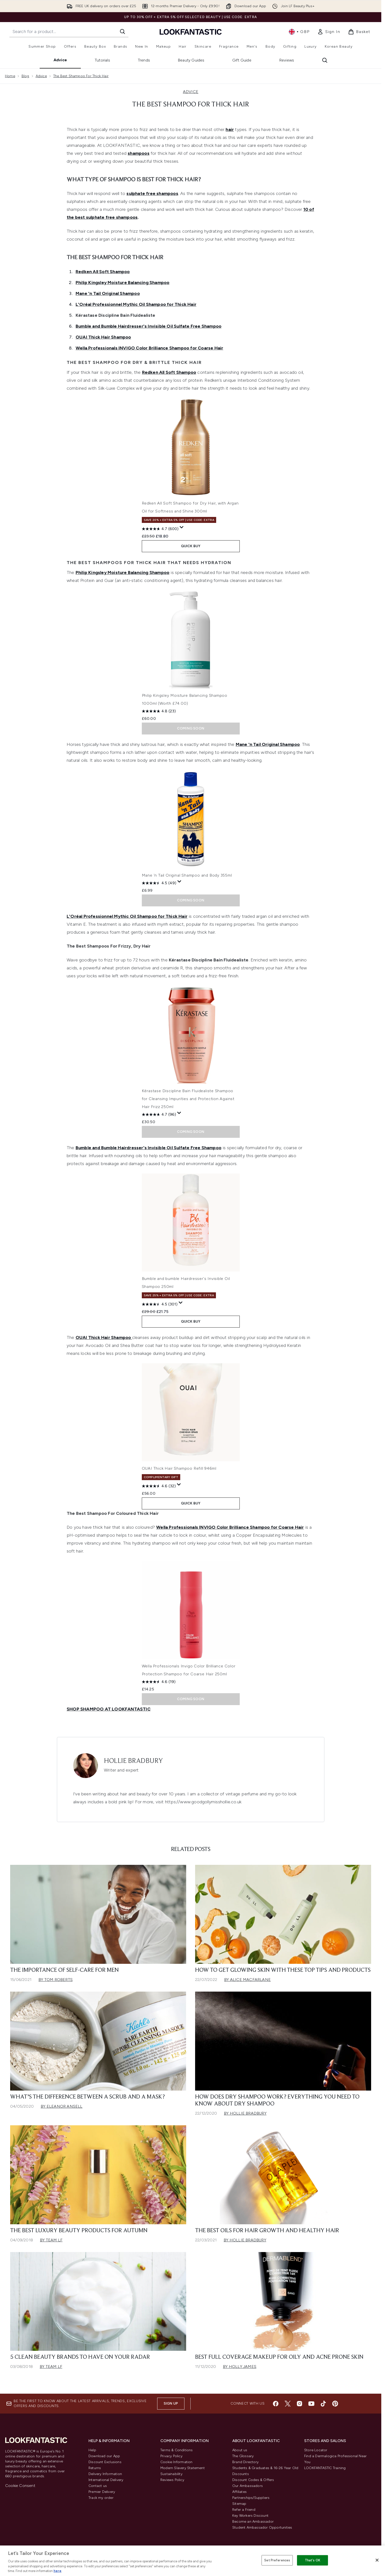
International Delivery (106, 2480)
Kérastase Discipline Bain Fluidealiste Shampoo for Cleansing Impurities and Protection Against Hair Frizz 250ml (188, 1098)
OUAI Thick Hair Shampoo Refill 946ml (179, 1468)
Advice (60, 60)
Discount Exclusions (105, 2462)
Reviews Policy (172, 2480)
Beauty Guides (191, 60)
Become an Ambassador (253, 2521)
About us (239, 2450)
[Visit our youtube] (311, 2404)
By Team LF (51, 2240)
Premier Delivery (102, 2492)
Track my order (101, 2498)
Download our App (104, 2456)
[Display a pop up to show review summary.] (181, 527)
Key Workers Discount (250, 2515)
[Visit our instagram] (299, 2404)
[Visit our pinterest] (335, 2404)
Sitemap (239, 2504)
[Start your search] (68, 31)
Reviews (286, 60)
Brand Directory (245, 2462)
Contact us (98, 2486)
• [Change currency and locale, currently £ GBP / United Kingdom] (299, 32)
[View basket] (359, 32)
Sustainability (171, 2474)
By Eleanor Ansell (61, 2106)
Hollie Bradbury (133, 1761)
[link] (328, 32)
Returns (95, 2468)
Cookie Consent (20, 2485)
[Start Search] (122, 31)
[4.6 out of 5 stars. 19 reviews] (159, 1682)
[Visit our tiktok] (323, 2404)
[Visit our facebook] (276, 2404)
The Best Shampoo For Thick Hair (81, 76)
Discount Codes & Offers (253, 2480)
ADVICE (190, 91)
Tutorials (102, 60)
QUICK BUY (191, 546)
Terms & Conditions (176, 2450)
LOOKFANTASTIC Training (325, 2468)
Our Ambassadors (247, 2486)
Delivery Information (105, 2474)
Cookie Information (176, 2462)
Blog (25, 76)
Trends (144, 60)
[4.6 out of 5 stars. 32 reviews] (159, 1486)
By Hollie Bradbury (245, 2113)
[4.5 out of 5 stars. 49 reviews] (159, 883)
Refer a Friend (243, 2510)
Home (10, 76)
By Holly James (239, 2366)
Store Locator (315, 2450)
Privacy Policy (171, 2456)
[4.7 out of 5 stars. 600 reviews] (160, 529)
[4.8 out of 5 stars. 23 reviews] (159, 711)
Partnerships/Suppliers (250, 2498)
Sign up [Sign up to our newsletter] (171, 2403)
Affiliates (239, 2492)
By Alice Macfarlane (247, 1979)
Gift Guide (241, 60)
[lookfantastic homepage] (191, 32)
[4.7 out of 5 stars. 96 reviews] (159, 1114)
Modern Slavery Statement (182, 2468)
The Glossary (243, 2456)
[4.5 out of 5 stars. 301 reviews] (160, 1304)
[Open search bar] (325, 60)
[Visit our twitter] (288, 2404)
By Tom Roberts (55, 1979)
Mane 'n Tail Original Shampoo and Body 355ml (187, 875)
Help (92, 2450)
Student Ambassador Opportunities (262, 2527)
